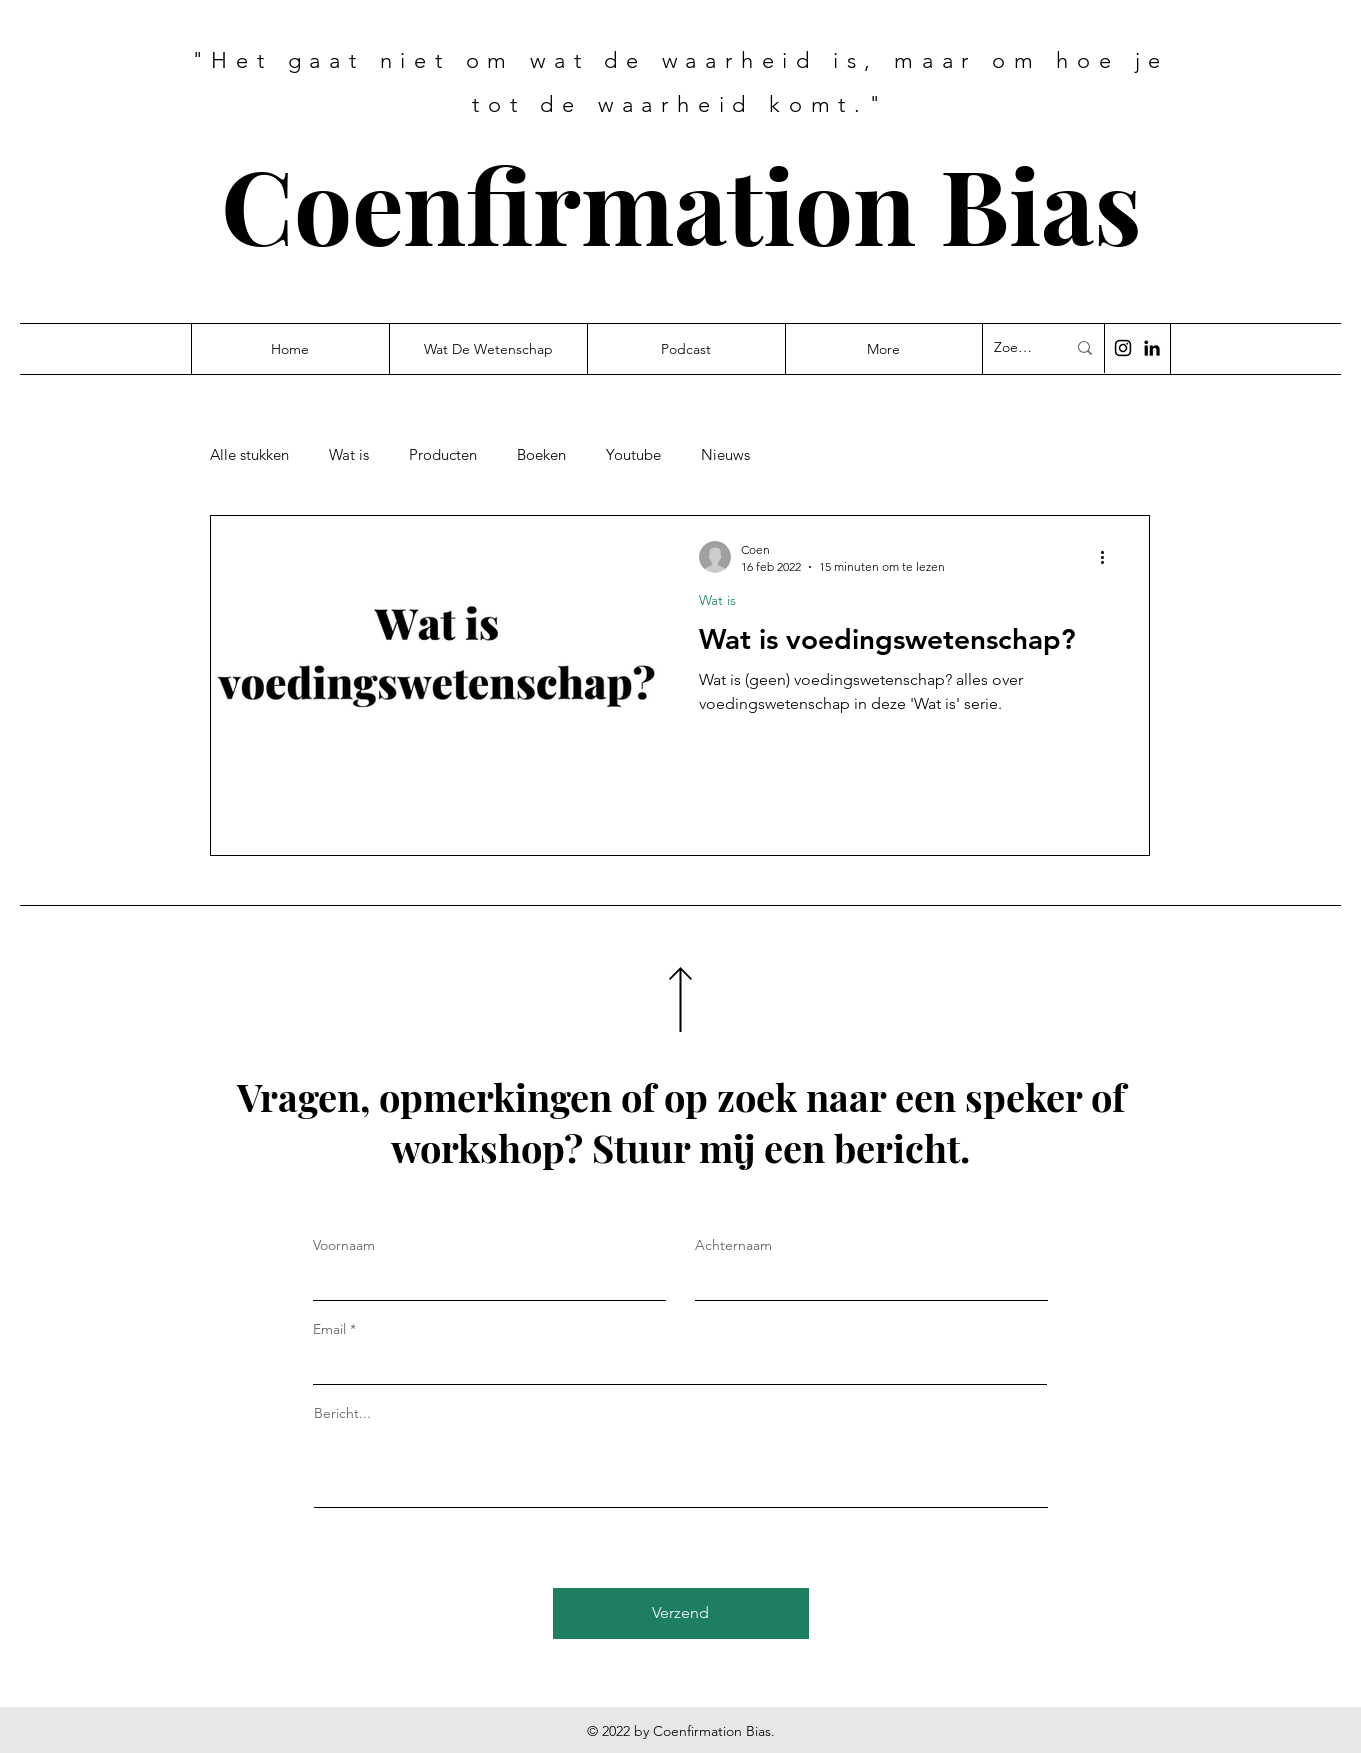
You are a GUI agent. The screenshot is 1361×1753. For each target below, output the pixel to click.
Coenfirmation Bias (681, 203)
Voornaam (344, 1245)
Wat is (349, 455)
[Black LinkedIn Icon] (1152, 348)
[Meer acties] (1110, 557)
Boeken (541, 455)
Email (329, 1329)
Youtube (633, 455)
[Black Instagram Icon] (1123, 348)
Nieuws (725, 455)
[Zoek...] (1015, 348)
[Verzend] (681, 1613)
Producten (443, 455)
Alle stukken (249, 455)
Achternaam (733, 1245)
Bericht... (342, 1413)
